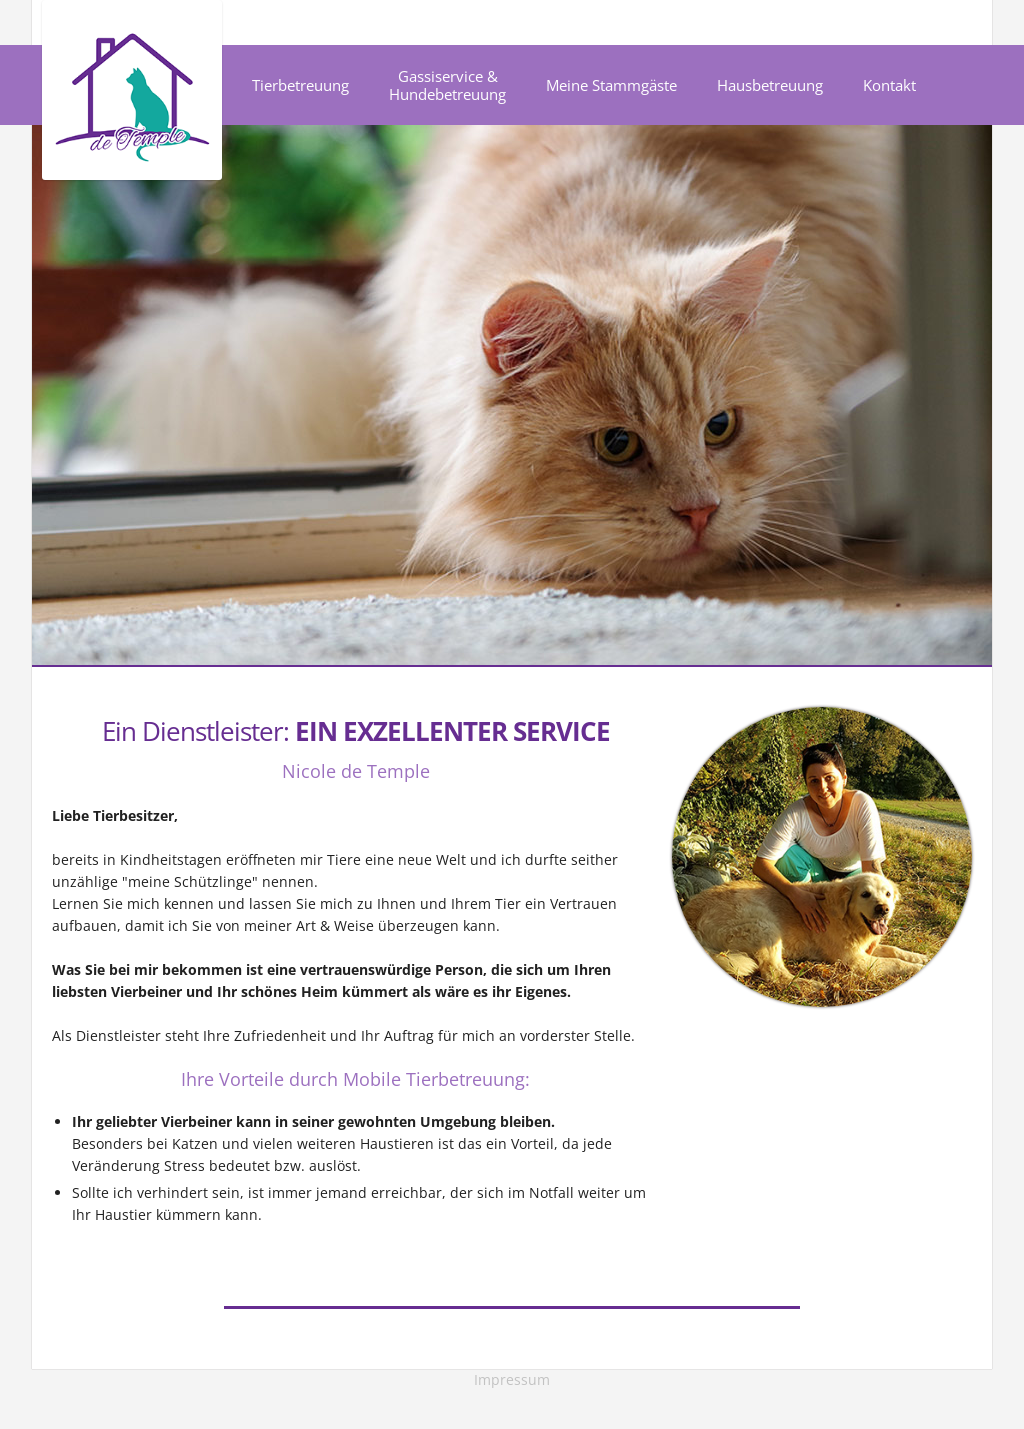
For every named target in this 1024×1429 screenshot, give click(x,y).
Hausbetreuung (770, 85)
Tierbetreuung (300, 85)
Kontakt (889, 85)
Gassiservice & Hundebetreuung (447, 85)
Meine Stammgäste (611, 85)
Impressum (512, 1379)
